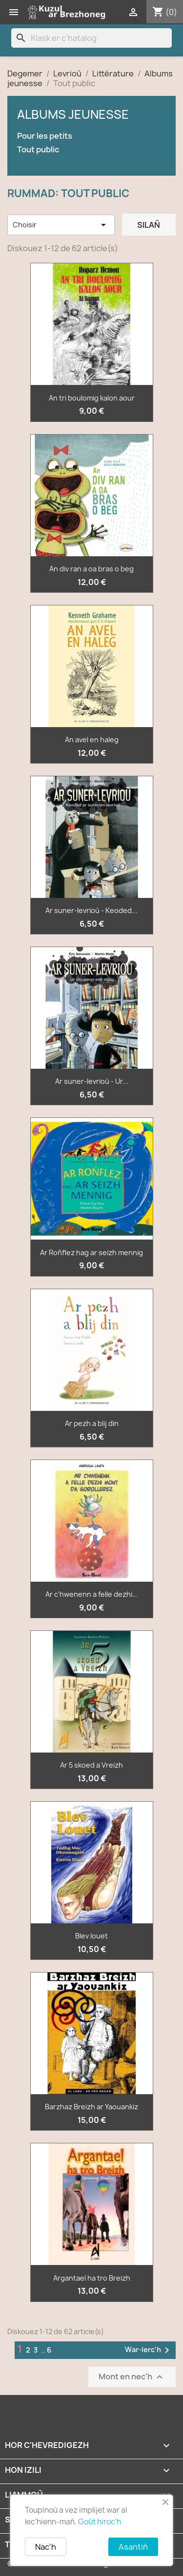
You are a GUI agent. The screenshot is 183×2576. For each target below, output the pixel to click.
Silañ (148, 224)
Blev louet (91, 1935)
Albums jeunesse (73, 114)
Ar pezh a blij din (92, 1423)
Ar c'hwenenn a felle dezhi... (91, 1594)
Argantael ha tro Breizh (91, 2278)
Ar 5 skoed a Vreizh (91, 1765)
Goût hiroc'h (99, 2522)
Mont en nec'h (132, 2377)
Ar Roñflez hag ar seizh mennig (91, 1252)
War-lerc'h (149, 2350)
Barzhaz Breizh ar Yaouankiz (91, 2106)
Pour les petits (44, 136)
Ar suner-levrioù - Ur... (91, 1081)
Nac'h (45, 2546)
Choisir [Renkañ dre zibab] (61, 225)
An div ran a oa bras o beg (91, 568)
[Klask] (91, 38)
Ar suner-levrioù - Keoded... (91, 910)
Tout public (38, 150)
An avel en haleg (92, 739)
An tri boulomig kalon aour (92, 397)
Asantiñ (133, 2546)
